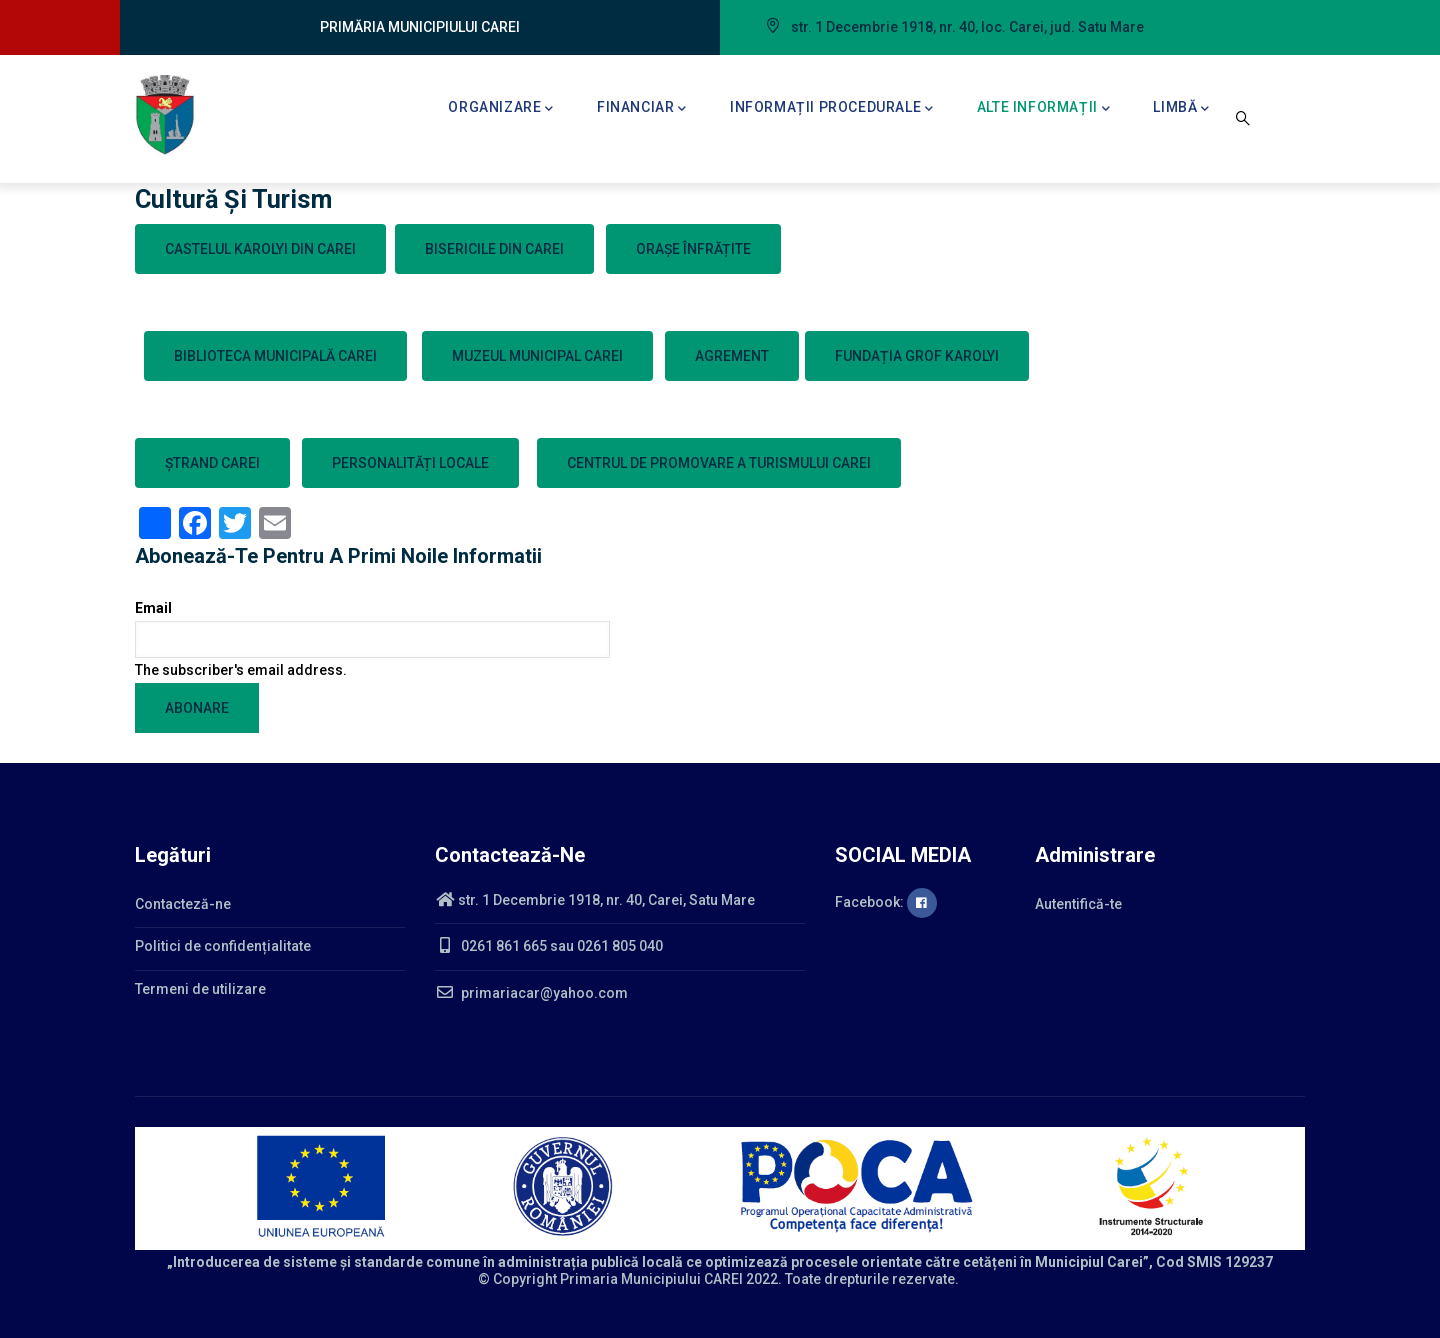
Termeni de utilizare (200, 989)
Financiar (642, 109)
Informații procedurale (832, 109)
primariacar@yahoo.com (531, 993)
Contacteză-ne (183, 904)
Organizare (501, 109)
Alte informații (1044, 109)
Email (153, 608)
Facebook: (886, 902)
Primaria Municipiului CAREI (651, 1279)
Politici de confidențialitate (223, 946)
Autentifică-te (1078, 904)
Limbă (1181, 109)
